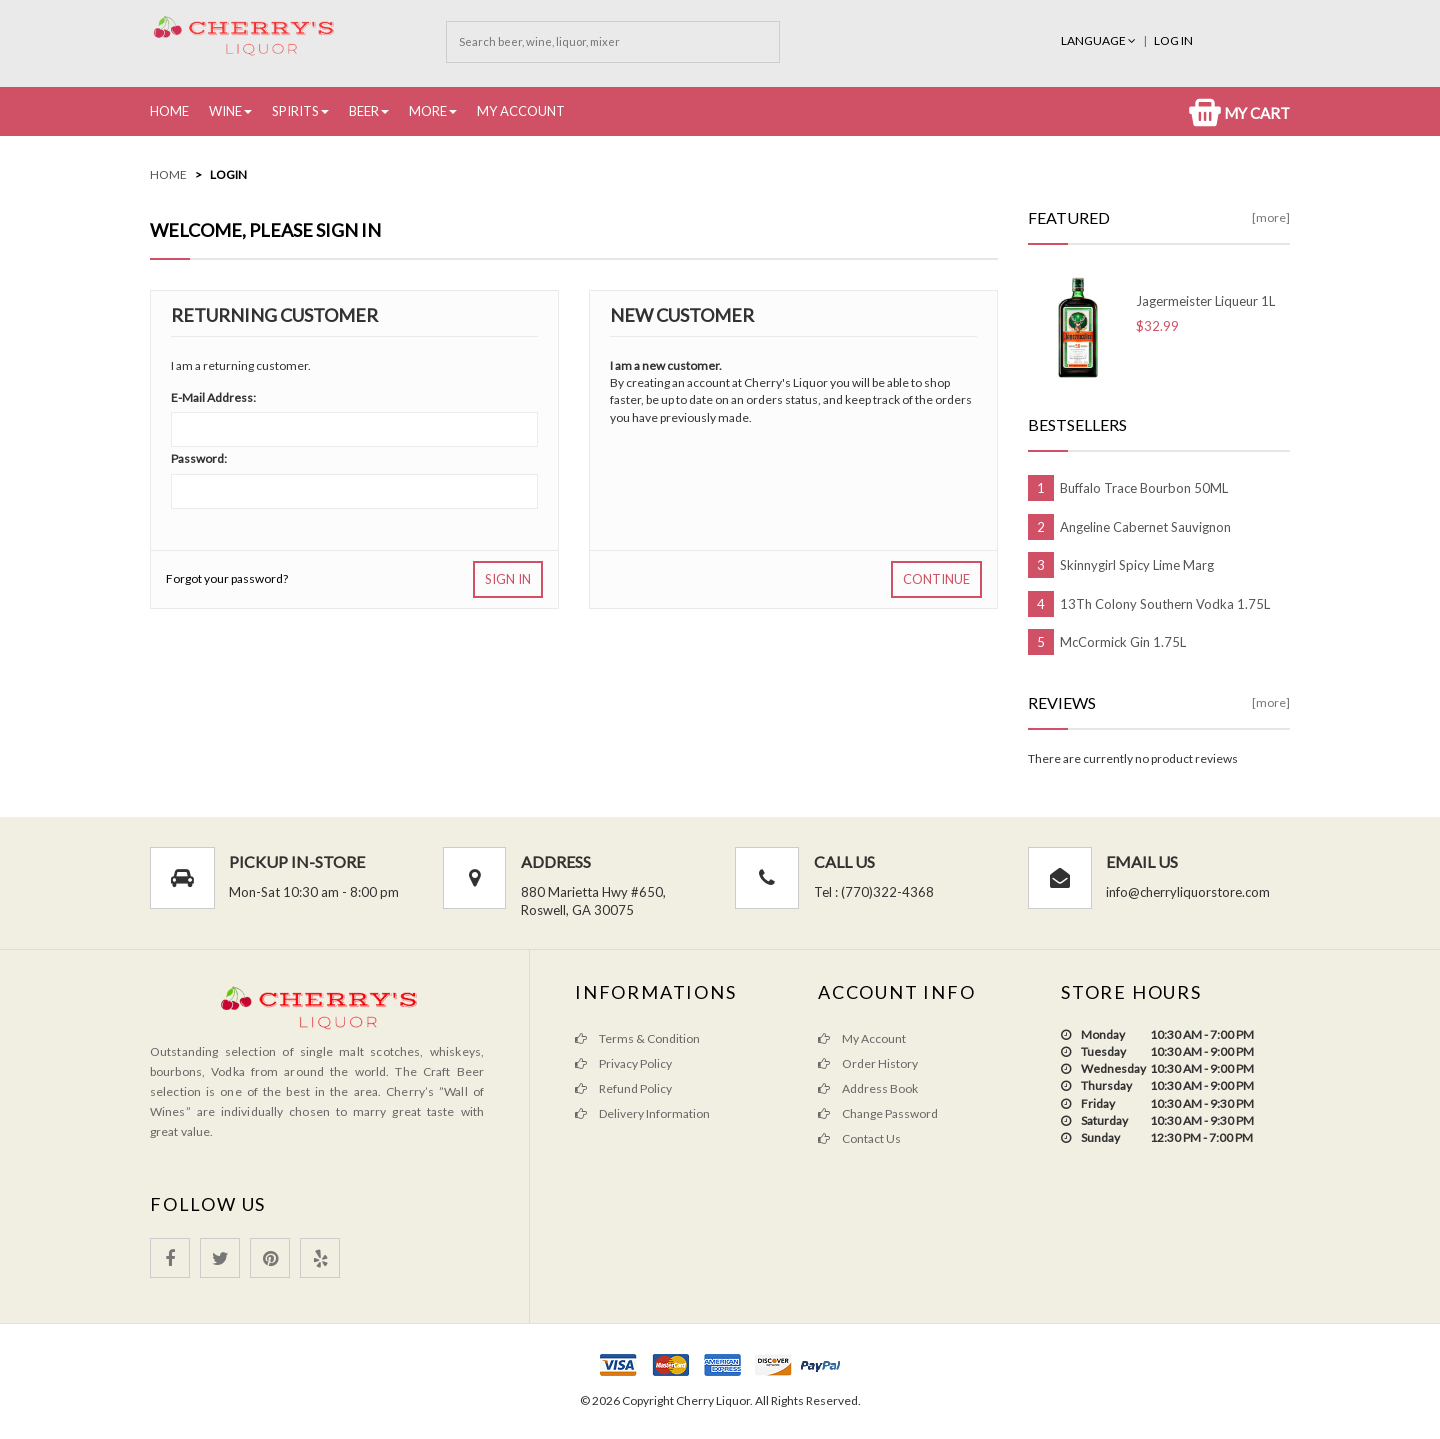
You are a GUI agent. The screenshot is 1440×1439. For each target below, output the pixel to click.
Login (228, 174)
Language (1099, 40)
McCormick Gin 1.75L (1123, 642)
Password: (199, 458)
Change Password (878, 1113)
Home (169, 111)
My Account (521, 111)
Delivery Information (642, 1113)
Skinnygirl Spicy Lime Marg (1137, 565)
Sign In (508, 579)
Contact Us (859, 1138)
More (428, 111)
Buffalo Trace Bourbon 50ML (1144, 488)
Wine (225, 111)
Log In (1173, 40)
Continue (936, 579)
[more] (1271, 217)
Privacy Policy (623, 1063)
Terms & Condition (637, 1038)
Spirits (295, 111)
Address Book (868, 1088)
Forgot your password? (227, 578)
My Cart (1239, 113)
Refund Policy (623, 1088)
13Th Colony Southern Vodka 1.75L (1165, 604)
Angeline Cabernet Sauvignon (1145, 527)
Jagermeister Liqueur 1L (1205, 301)
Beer (364, 111)
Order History (868, 1063)
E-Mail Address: (213, 397)
